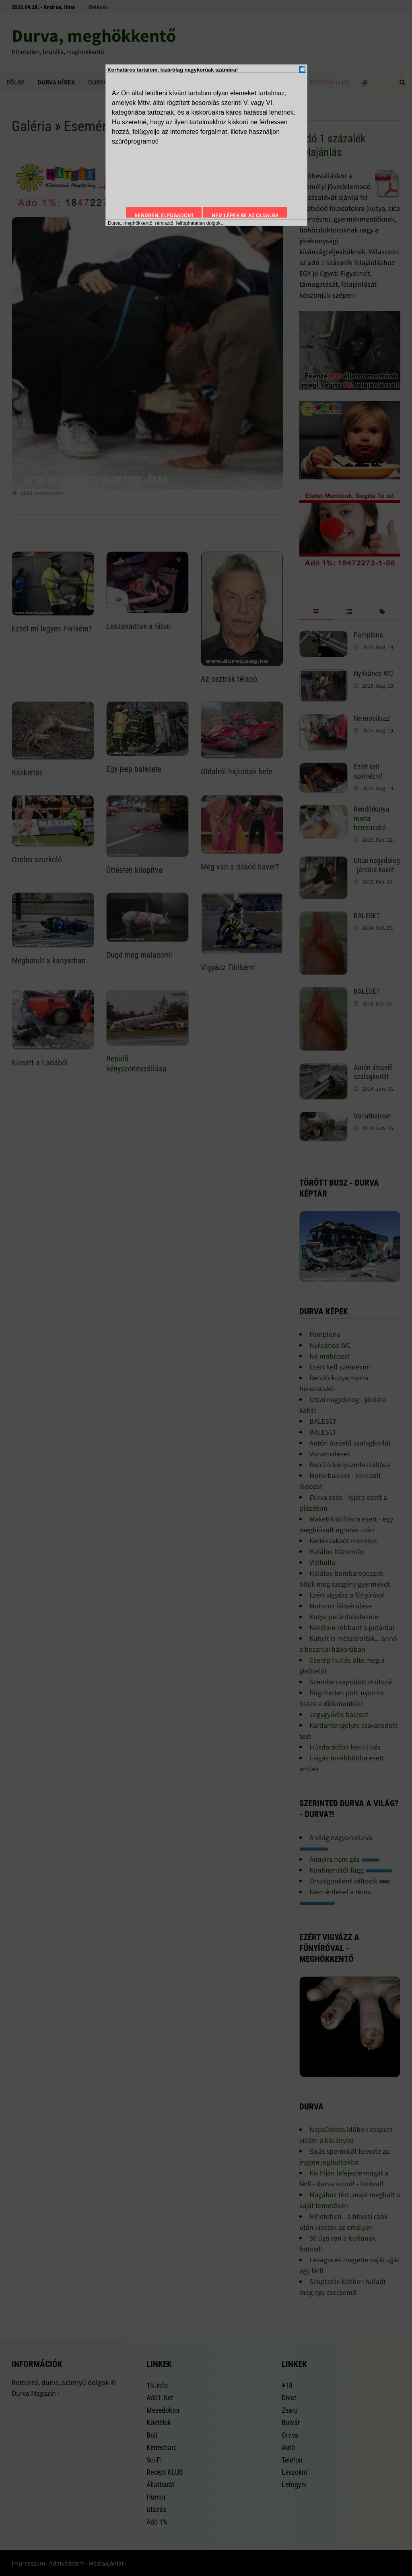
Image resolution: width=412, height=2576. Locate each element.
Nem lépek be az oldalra (245, 215)
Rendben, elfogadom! (163, 215)
